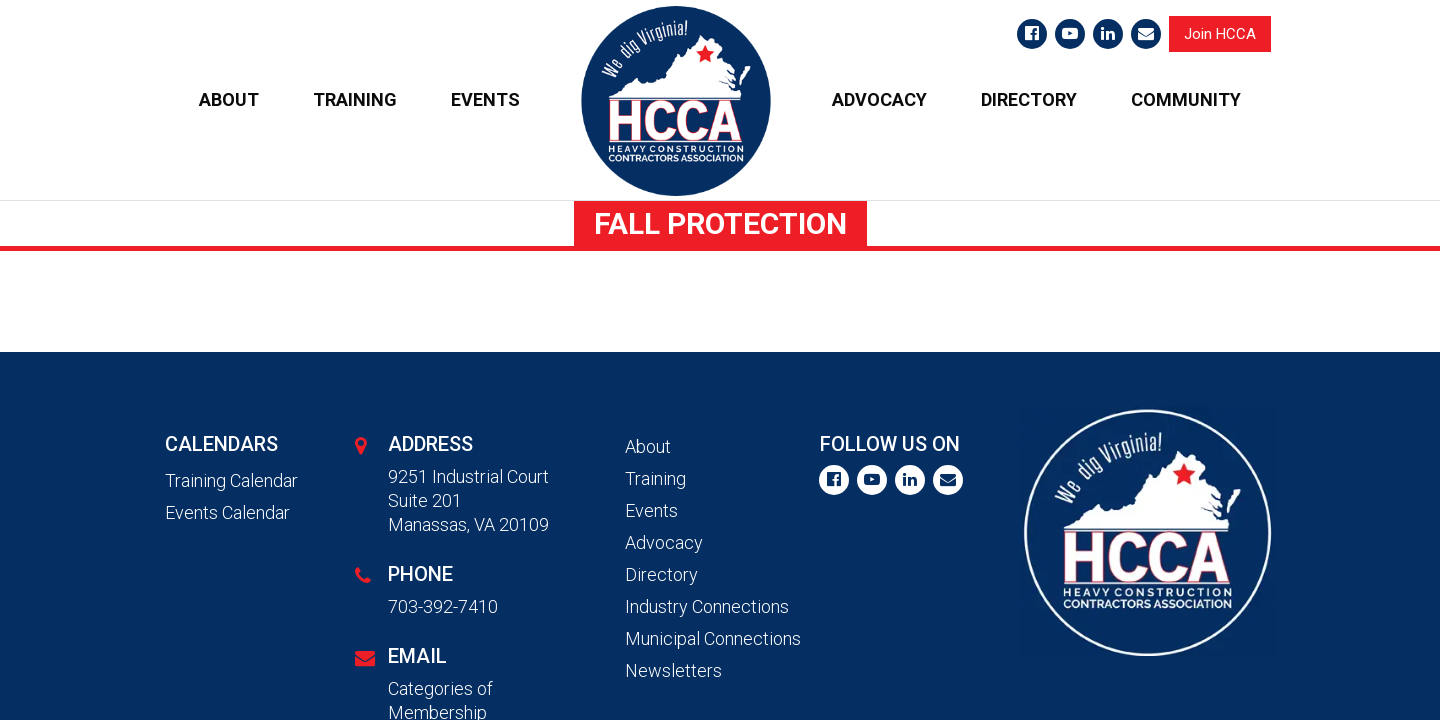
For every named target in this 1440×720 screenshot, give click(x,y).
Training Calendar (231, 480)
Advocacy (664, 542)
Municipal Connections (713, 638)
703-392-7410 (443, 606)
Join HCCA (1220, 34)
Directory (661, 574)
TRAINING (355, 99)
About (648, 446)
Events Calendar (227, 512)
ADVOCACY (879, 99)
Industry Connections (707, 606)
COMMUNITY (1186, 99)
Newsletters (673, 670)
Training (655, 478)
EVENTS (485, 99)
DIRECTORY (1029, 99)
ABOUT (229, 99)
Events (651, 510)
